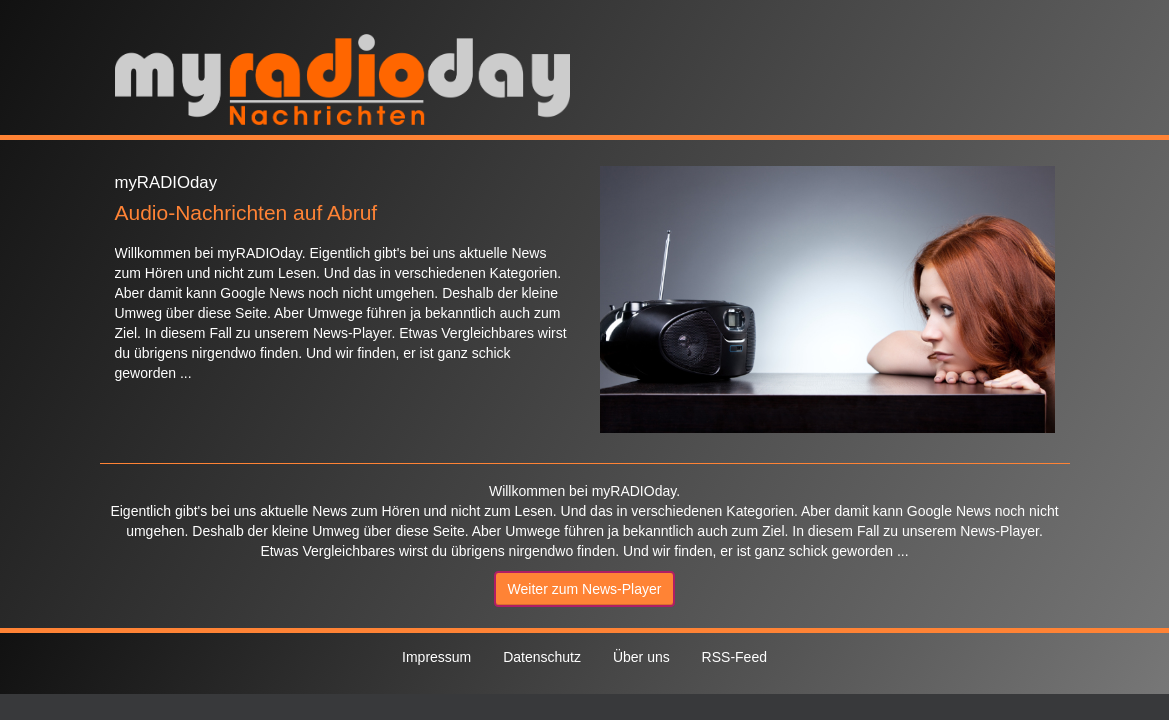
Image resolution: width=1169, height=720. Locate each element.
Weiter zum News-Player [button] (585, 589)
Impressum (436, 657)
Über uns (641, 657)
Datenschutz (542, 657)
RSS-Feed (734, 657)
